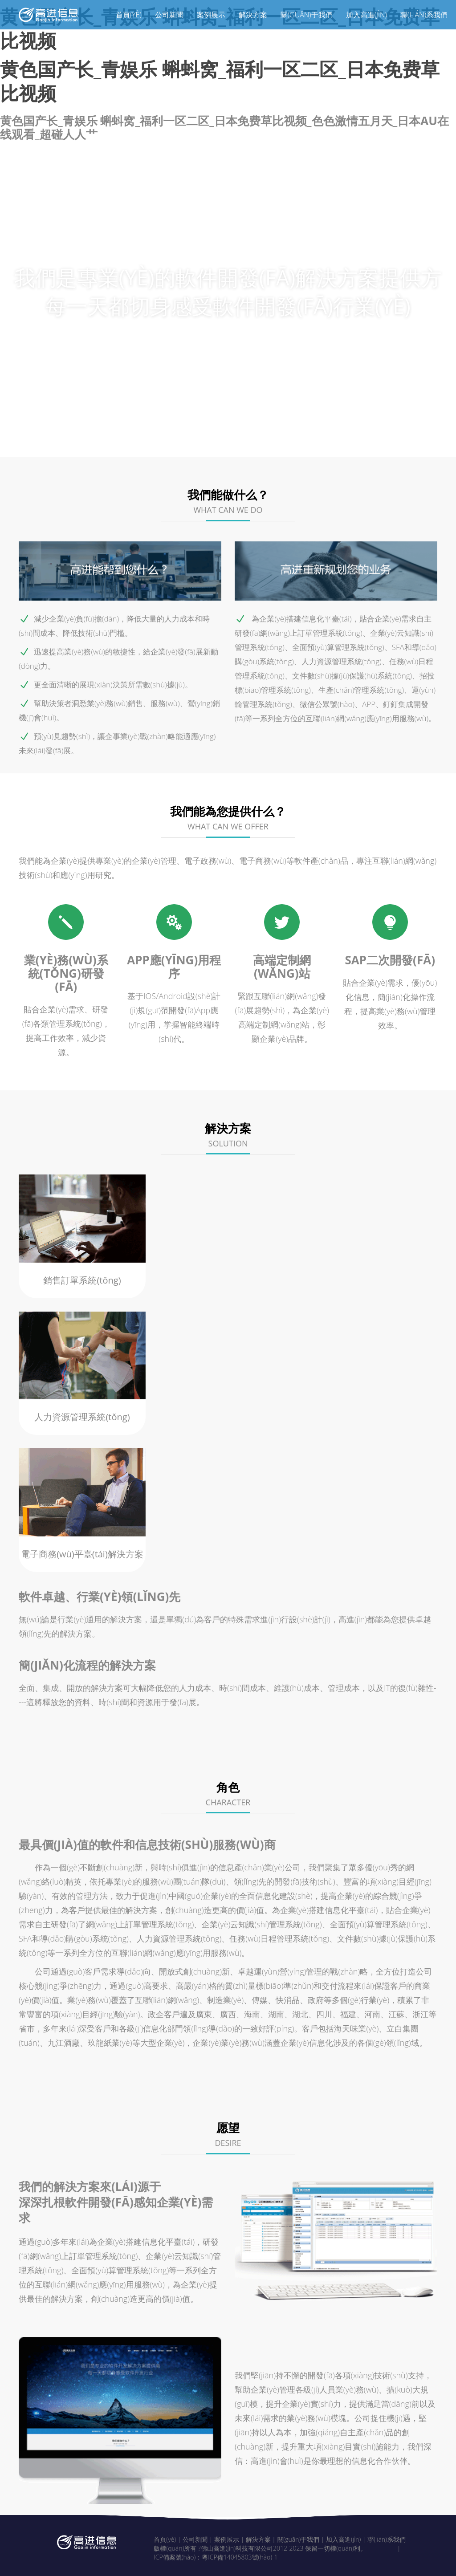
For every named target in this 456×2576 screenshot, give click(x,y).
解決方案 (253, 15)
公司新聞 (169, 15)
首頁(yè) (129, 15)
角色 (328, 440)
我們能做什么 (104, 440)
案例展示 (211, 15)
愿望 (371, 440)
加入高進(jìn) (366, 15)
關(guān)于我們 (307, 15)
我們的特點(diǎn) (194, 440)
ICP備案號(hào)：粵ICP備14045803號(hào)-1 (215, 2553)
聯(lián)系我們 (424, 15)
